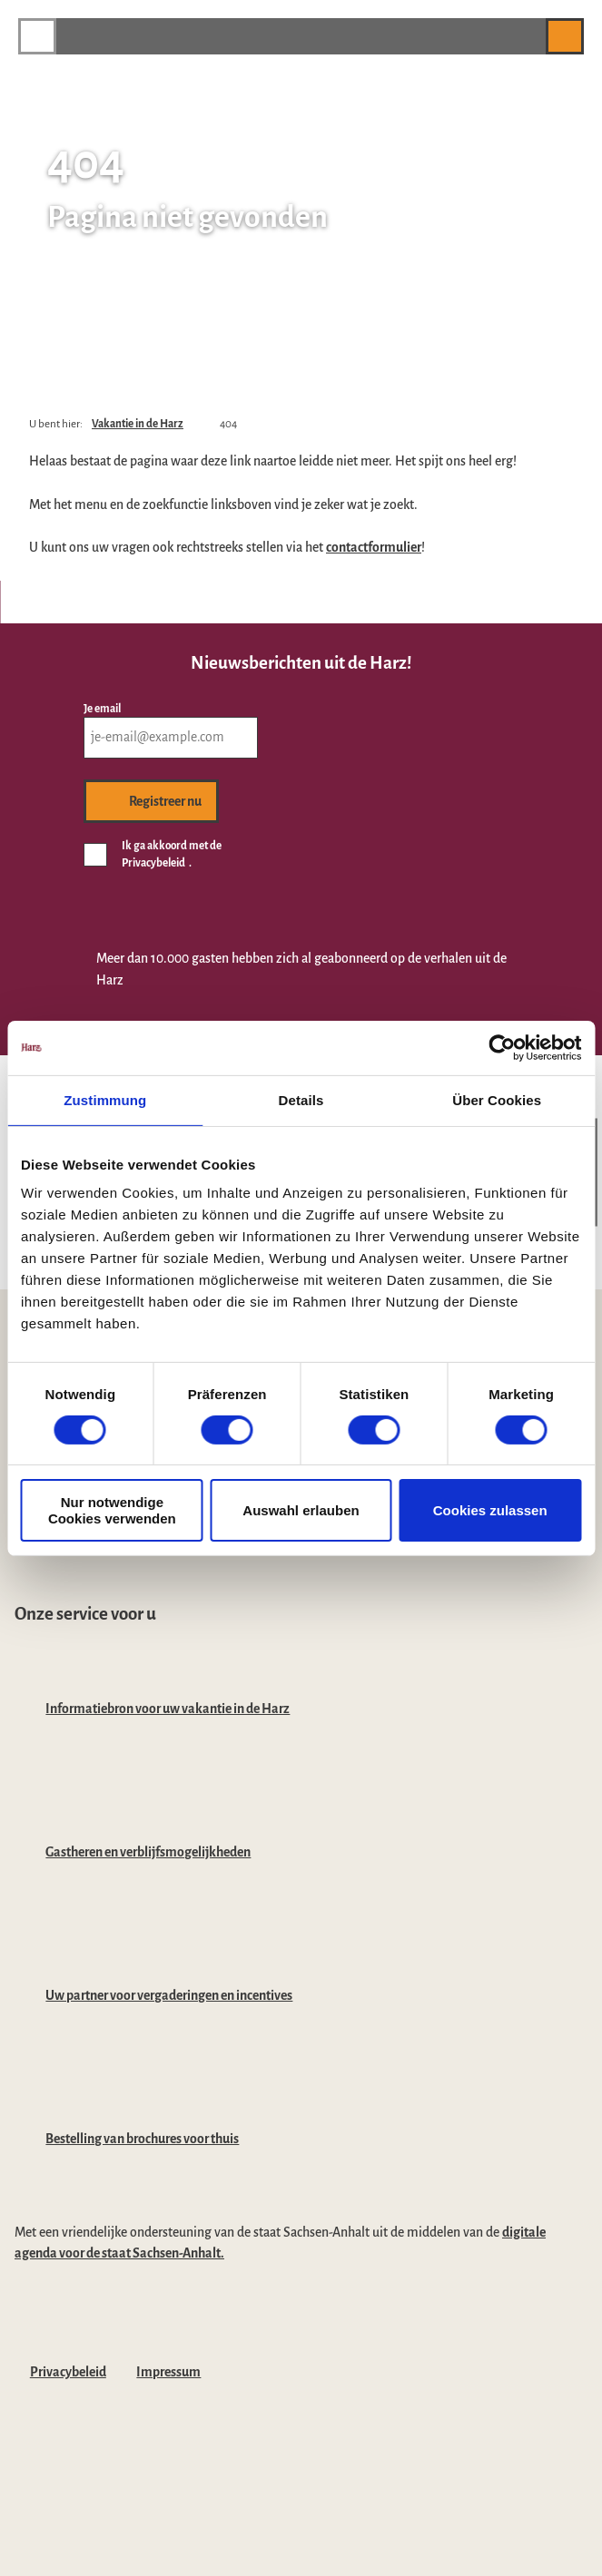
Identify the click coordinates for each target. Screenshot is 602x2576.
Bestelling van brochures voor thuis (142, 2138)
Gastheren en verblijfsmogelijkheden (148, 1852)
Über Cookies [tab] (496, 1099)
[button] (523, 36)
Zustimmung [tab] (105, 1099)
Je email (102, 707)
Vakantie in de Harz (137, 423)
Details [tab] (301, 1099)
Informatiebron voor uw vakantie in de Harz (167, 1708)
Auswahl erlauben (300, 1510)
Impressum (168, 2372)
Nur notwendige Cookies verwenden (112, 1509)
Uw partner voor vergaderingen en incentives (168, 1995)
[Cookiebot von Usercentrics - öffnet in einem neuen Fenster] (501, 1047)
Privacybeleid (68, 2372)
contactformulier (373, 547)
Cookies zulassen (490, 1510)
